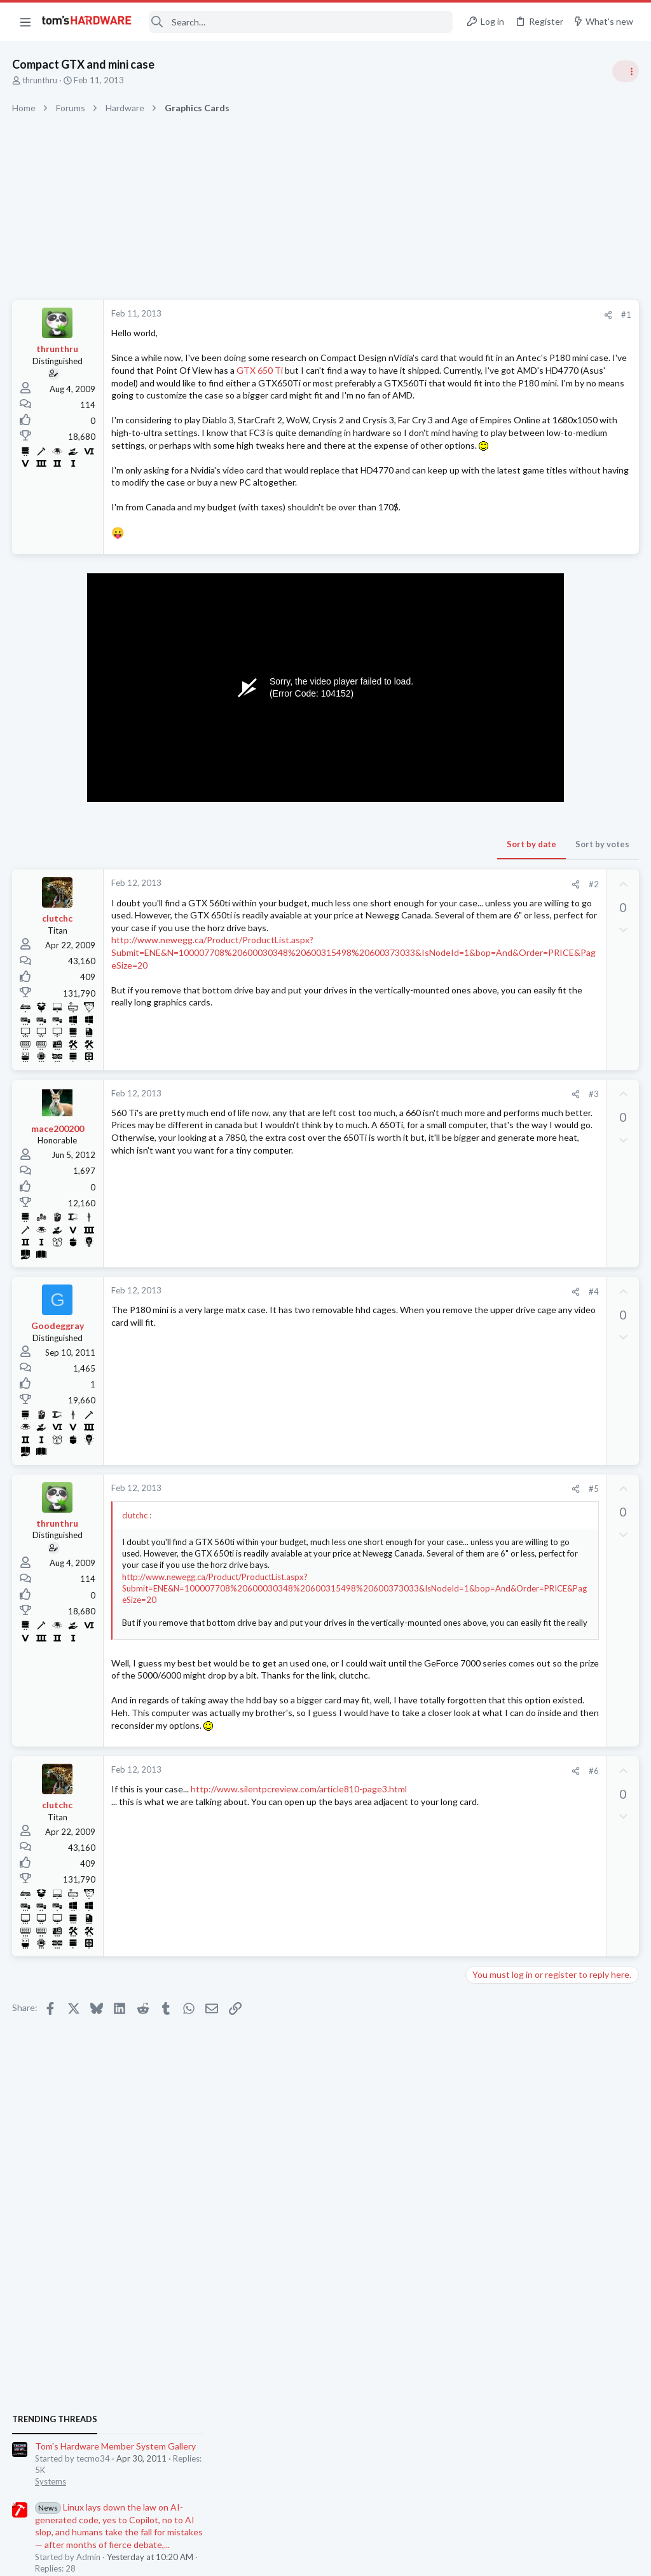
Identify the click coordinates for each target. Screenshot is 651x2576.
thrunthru (40, 80)
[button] (25, 21)
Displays (486, 1523)
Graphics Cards (499, 1399)
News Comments (501, 848)
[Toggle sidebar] (625, 71)
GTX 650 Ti (157, 383)
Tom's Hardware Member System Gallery (550, 714)
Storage (485, 1584)
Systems (486, 750)
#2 (390, 946)
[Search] (301, 22)
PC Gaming (491, 922)
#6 (390, 1858)
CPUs (480, 1192)
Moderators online (494, 1803)
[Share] (404, 315)
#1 (422, 315)
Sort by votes (398, 906)
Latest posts (478, 1336)
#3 (390, 1156)
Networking (492, 1647)
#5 (390, 1551)
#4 (390, 1354)
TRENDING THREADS (490, 688)
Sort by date (327, 906)
